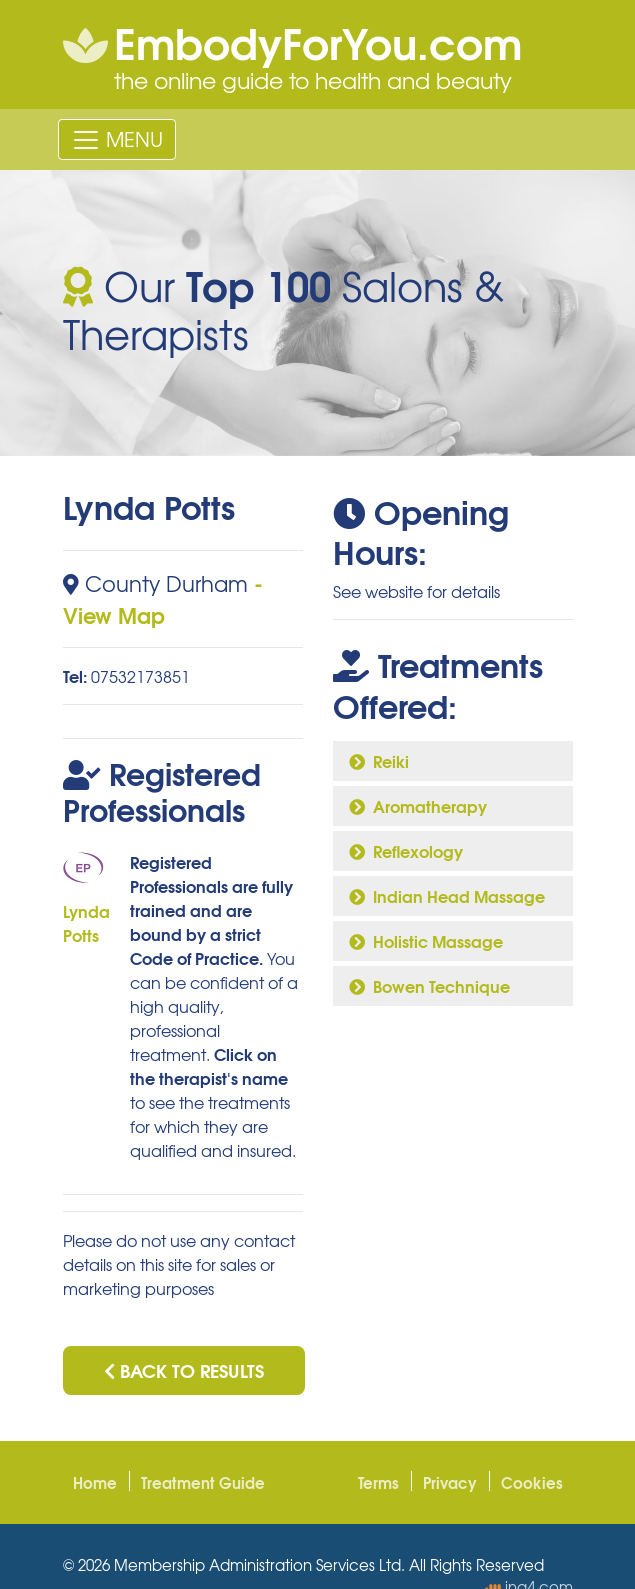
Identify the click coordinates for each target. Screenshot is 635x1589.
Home (95, 1482)
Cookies (532, 1482)
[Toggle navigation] (117, 139)
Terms (378, 1482)
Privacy (450, 1482)
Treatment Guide (203, 1482)
